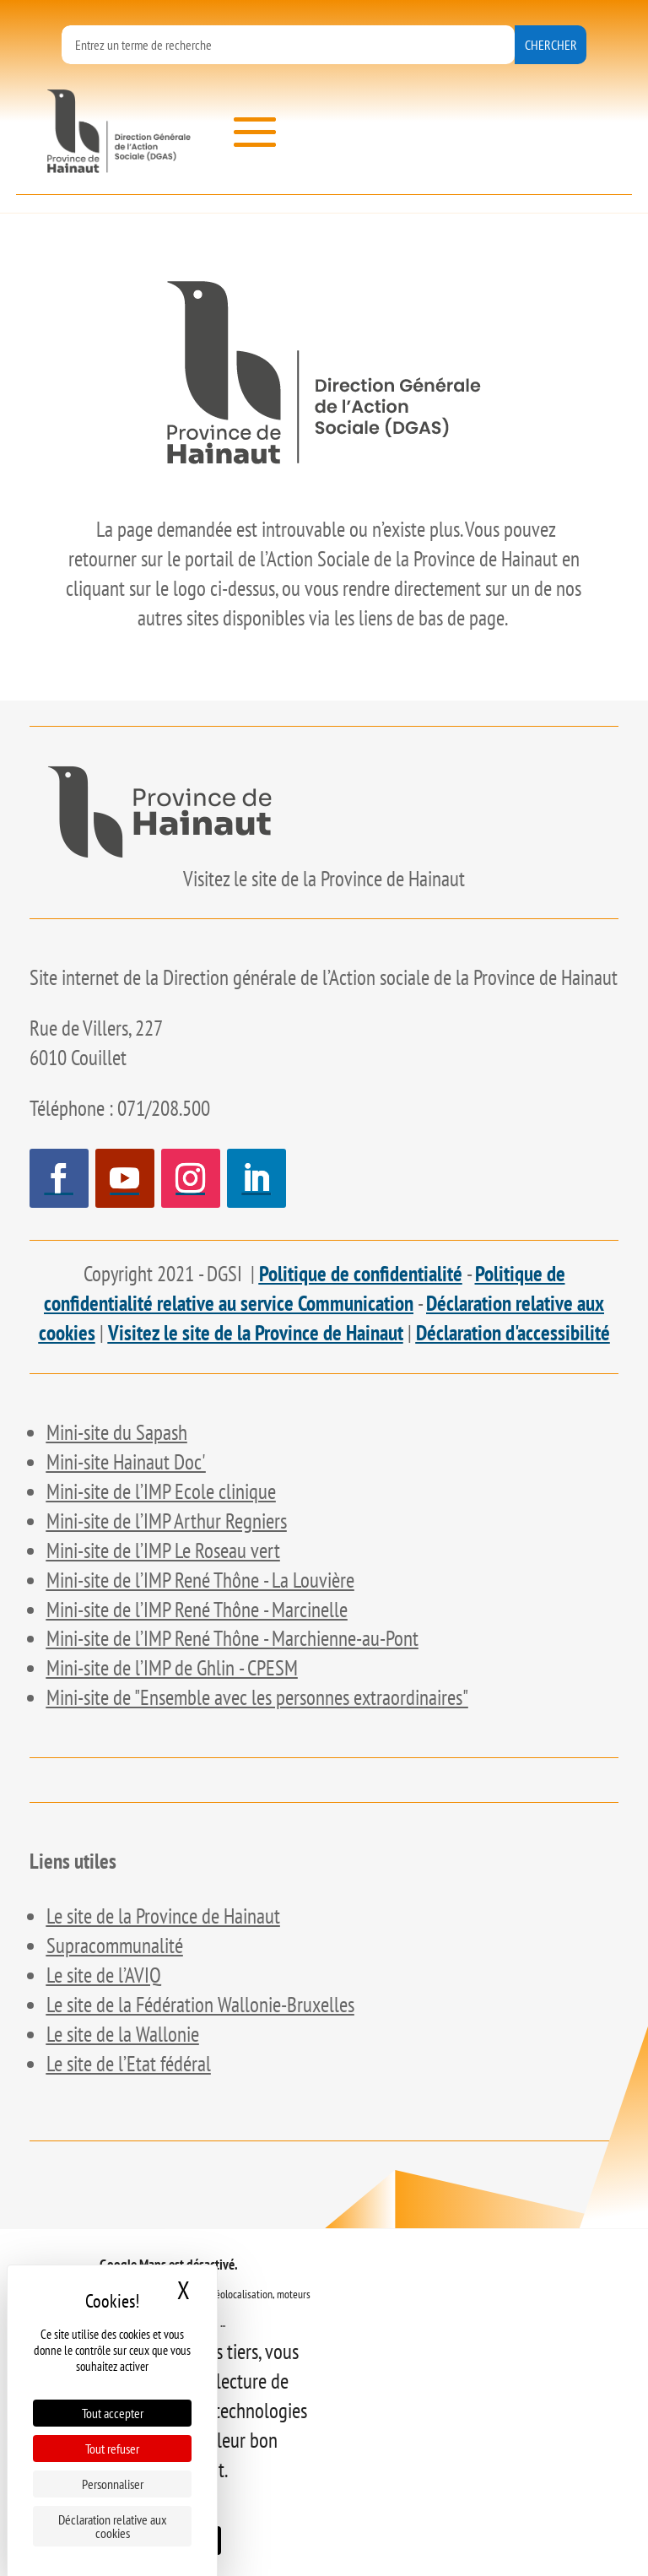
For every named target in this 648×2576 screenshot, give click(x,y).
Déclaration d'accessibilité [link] (513, 1332)
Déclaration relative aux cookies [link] (112, 2526)
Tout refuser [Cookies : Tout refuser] (112, 2448)
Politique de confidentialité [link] (360, 1273)
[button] (255, 133)
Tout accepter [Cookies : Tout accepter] (112, 2413)
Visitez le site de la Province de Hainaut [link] (255, 1332)
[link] (119, 131)
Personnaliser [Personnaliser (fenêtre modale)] (112, 2484)
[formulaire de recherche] (288, 44)
